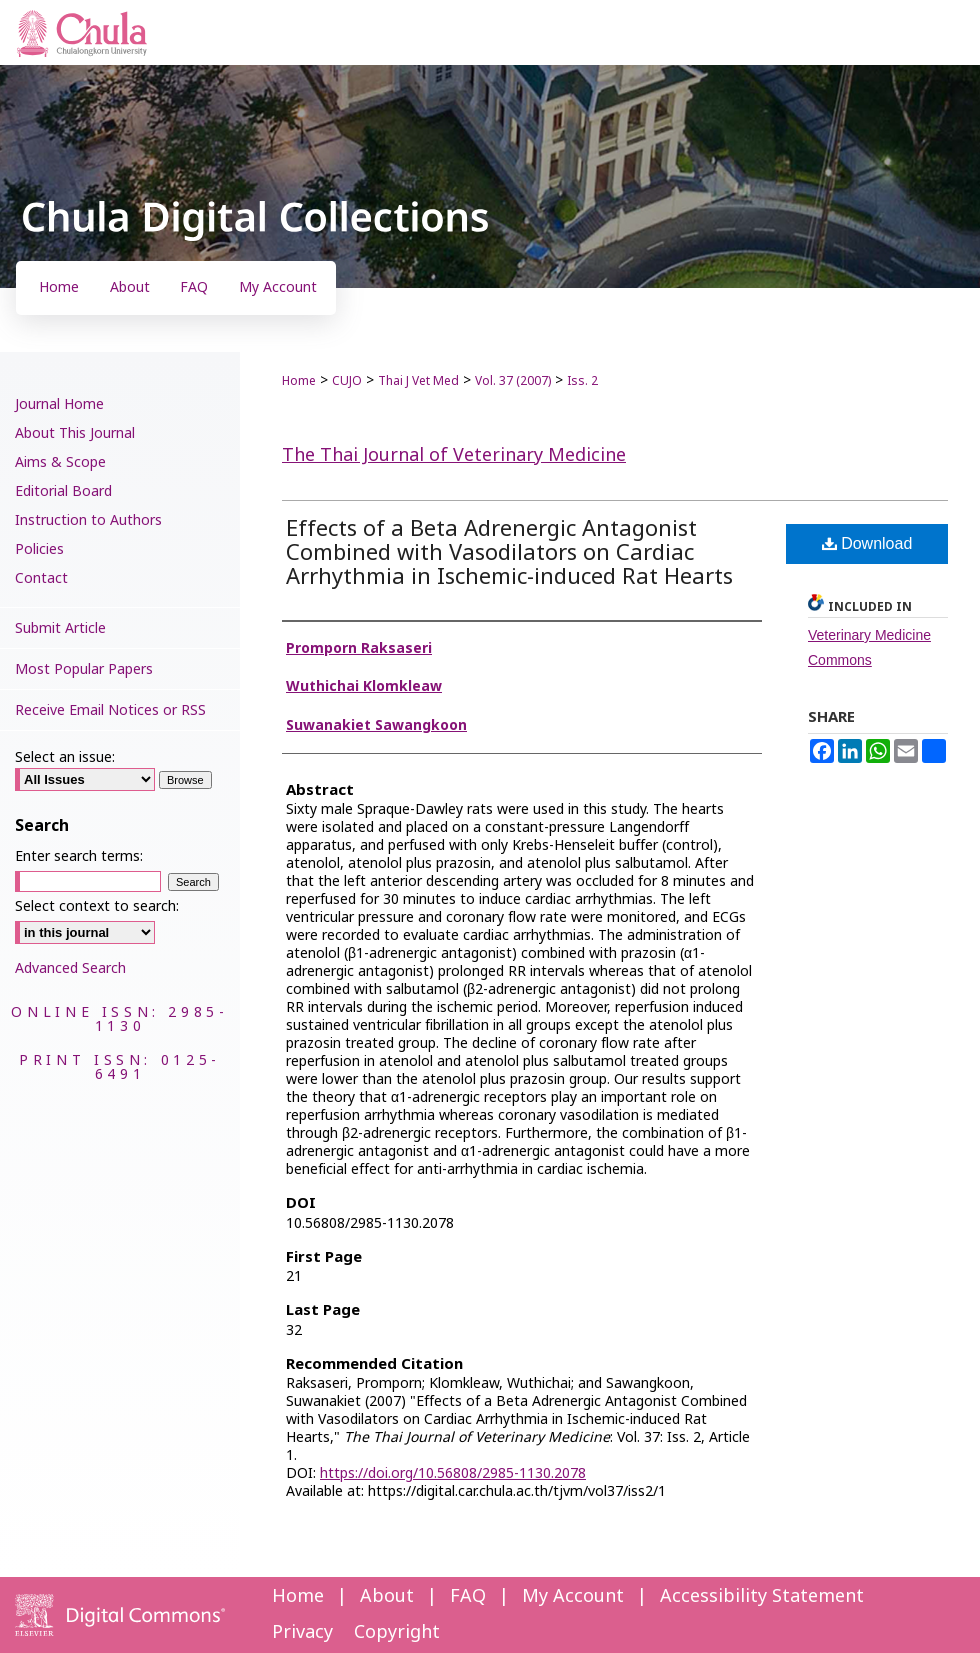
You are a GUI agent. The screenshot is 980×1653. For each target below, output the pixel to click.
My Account (573, 1596)
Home (299, 381)
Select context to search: (97, 906)
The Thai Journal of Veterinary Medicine (454, 455)
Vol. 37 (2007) (513, 381)
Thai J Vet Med (418, 381)
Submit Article (60, 628)
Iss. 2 (582, 381)
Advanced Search (70, 968)
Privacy (302, 1632)
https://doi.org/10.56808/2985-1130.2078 (453, 1473)
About (387, 1596)
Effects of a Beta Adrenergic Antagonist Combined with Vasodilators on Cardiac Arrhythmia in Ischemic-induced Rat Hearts (509, 553)
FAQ (468, 1596)
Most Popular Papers (84, 669)
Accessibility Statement (762, 1596)
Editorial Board (63, 491)
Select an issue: (65, 757)
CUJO (347, 381)
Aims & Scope (60, 462)
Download (867, 543)
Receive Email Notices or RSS (110, 710)
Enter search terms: (79, 856)
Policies (39, 549)
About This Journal (75, 433)
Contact (41, 578)
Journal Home (59, 404)
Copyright (397, 1632)
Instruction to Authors (88, 520)
